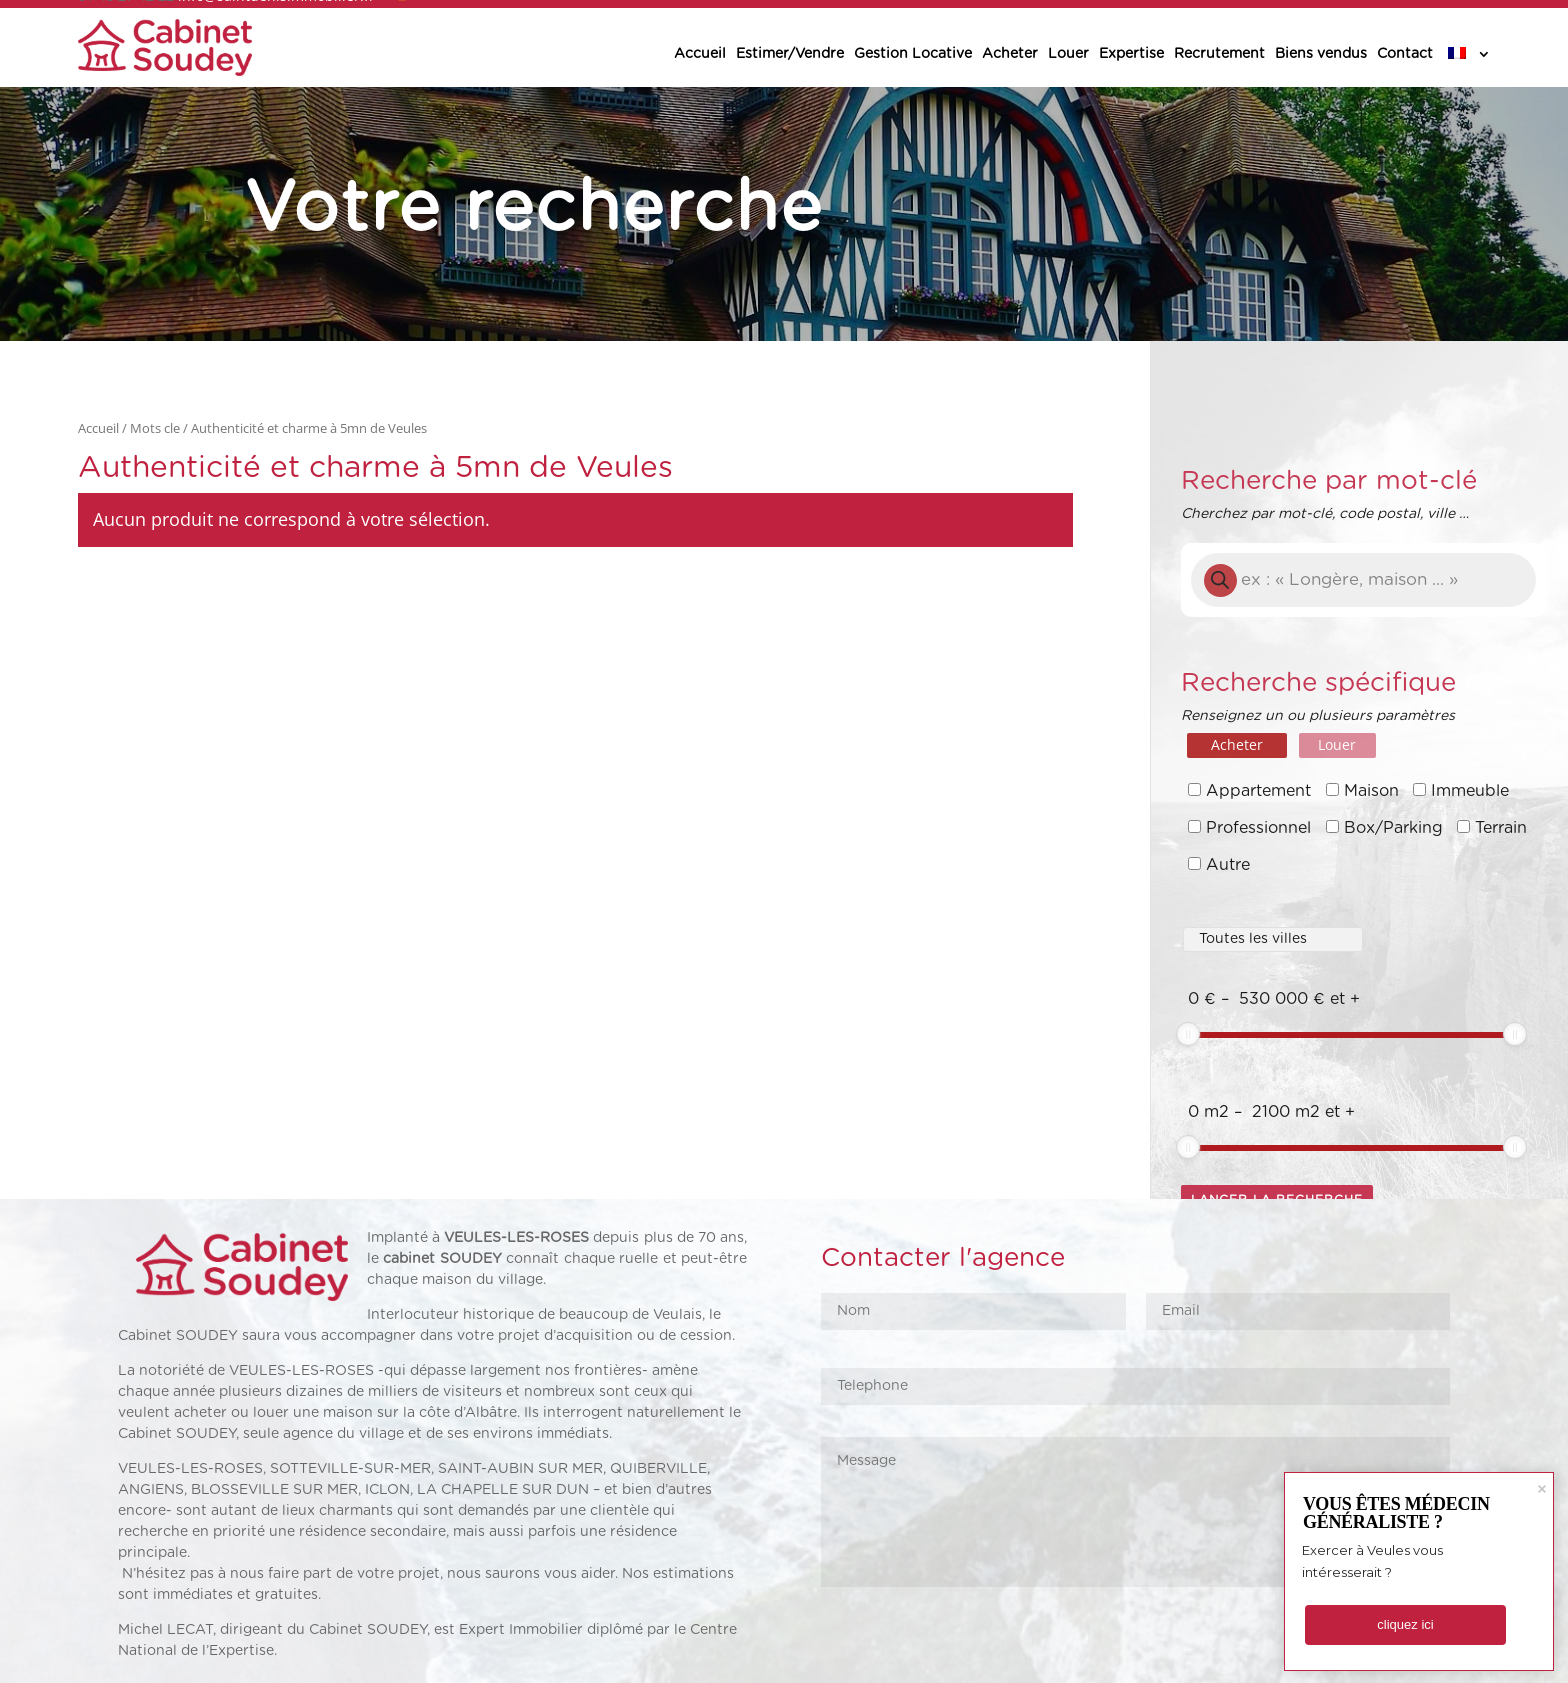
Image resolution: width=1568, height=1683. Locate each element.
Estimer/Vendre (790, 54)
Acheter (1010, 54)
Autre (1228, 865)
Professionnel (1258, 828)
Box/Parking (1393, 828)
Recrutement (1219, 54)
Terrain (1501, 828)
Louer (1068, 54)
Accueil (700, 54)
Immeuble (1470, 791)
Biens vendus (1321, 54)
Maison (1371, 791)
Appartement (1258, 791)
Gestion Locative (913, 54)
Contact (1405, 54)
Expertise (1131, 54)
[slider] (1188, 1034)
